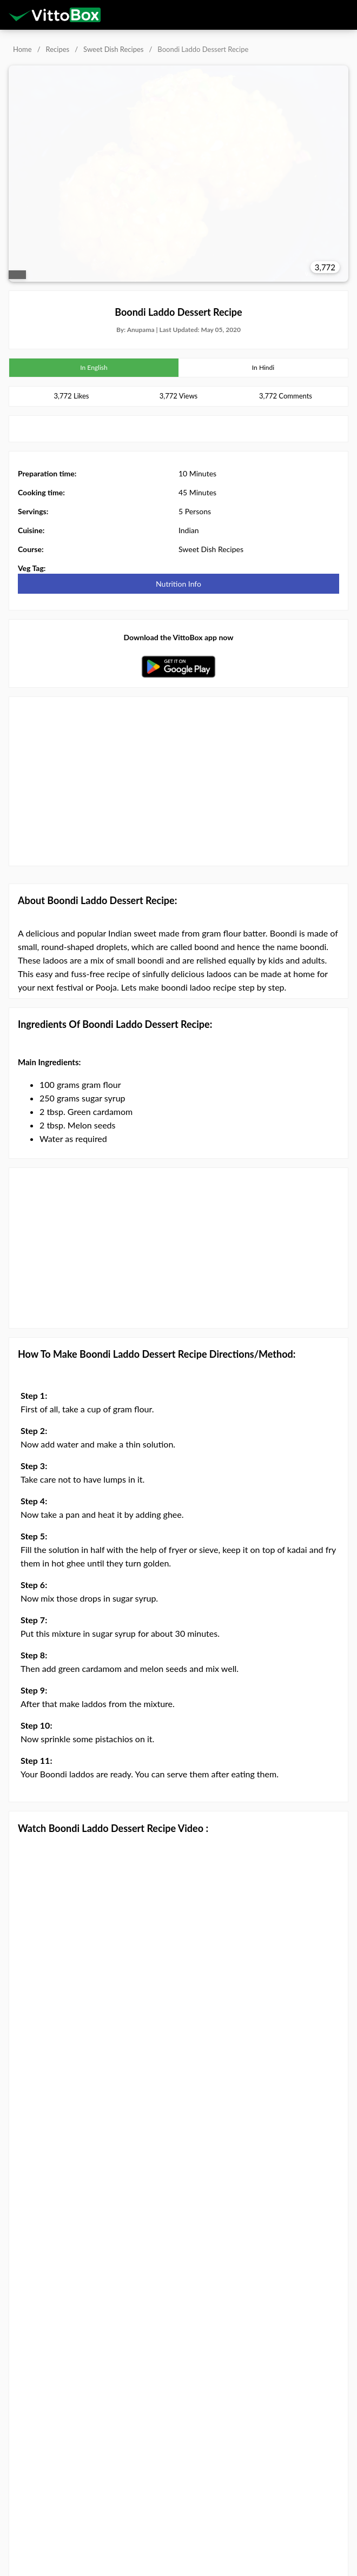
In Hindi (263, 367)
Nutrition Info (178, 583)
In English (93, 367)
